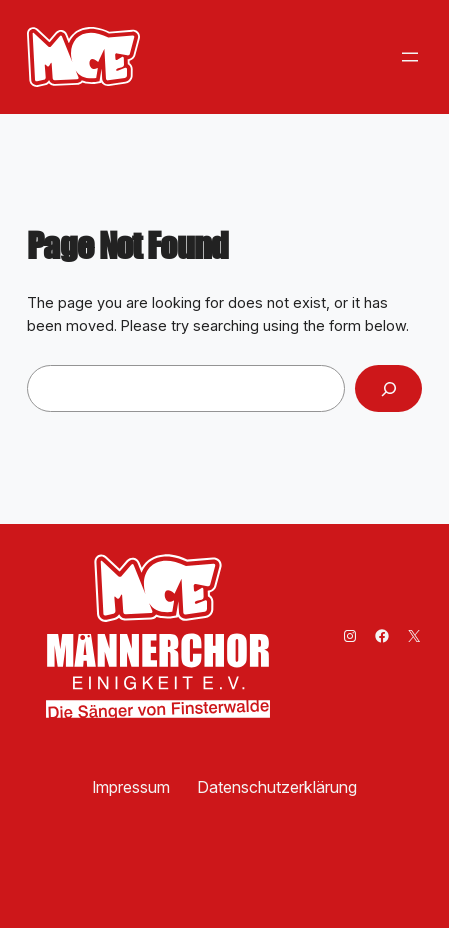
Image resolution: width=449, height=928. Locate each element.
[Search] (388, 388)
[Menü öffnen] (410, 57)
